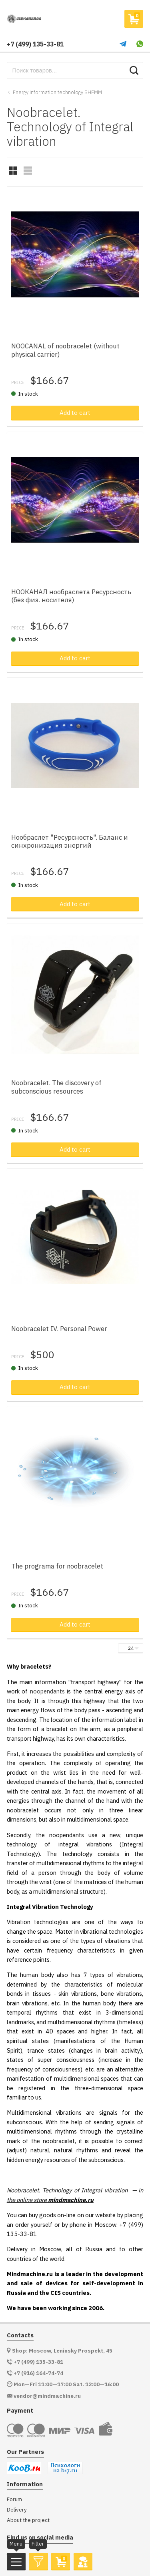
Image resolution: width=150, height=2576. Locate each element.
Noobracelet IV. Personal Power (59, 1329)
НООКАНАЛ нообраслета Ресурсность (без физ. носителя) (71, 596)
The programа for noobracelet (57, 1566)
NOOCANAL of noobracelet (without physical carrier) (65, 350)
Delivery (17, 2510)
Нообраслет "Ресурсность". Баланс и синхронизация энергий (69, 841)
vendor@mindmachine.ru (47, 2396)
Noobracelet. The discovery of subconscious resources (56, 1087)
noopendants (47, 1691)
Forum (14, 2499)
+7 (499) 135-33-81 (35, 44)
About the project (28, 2520)
